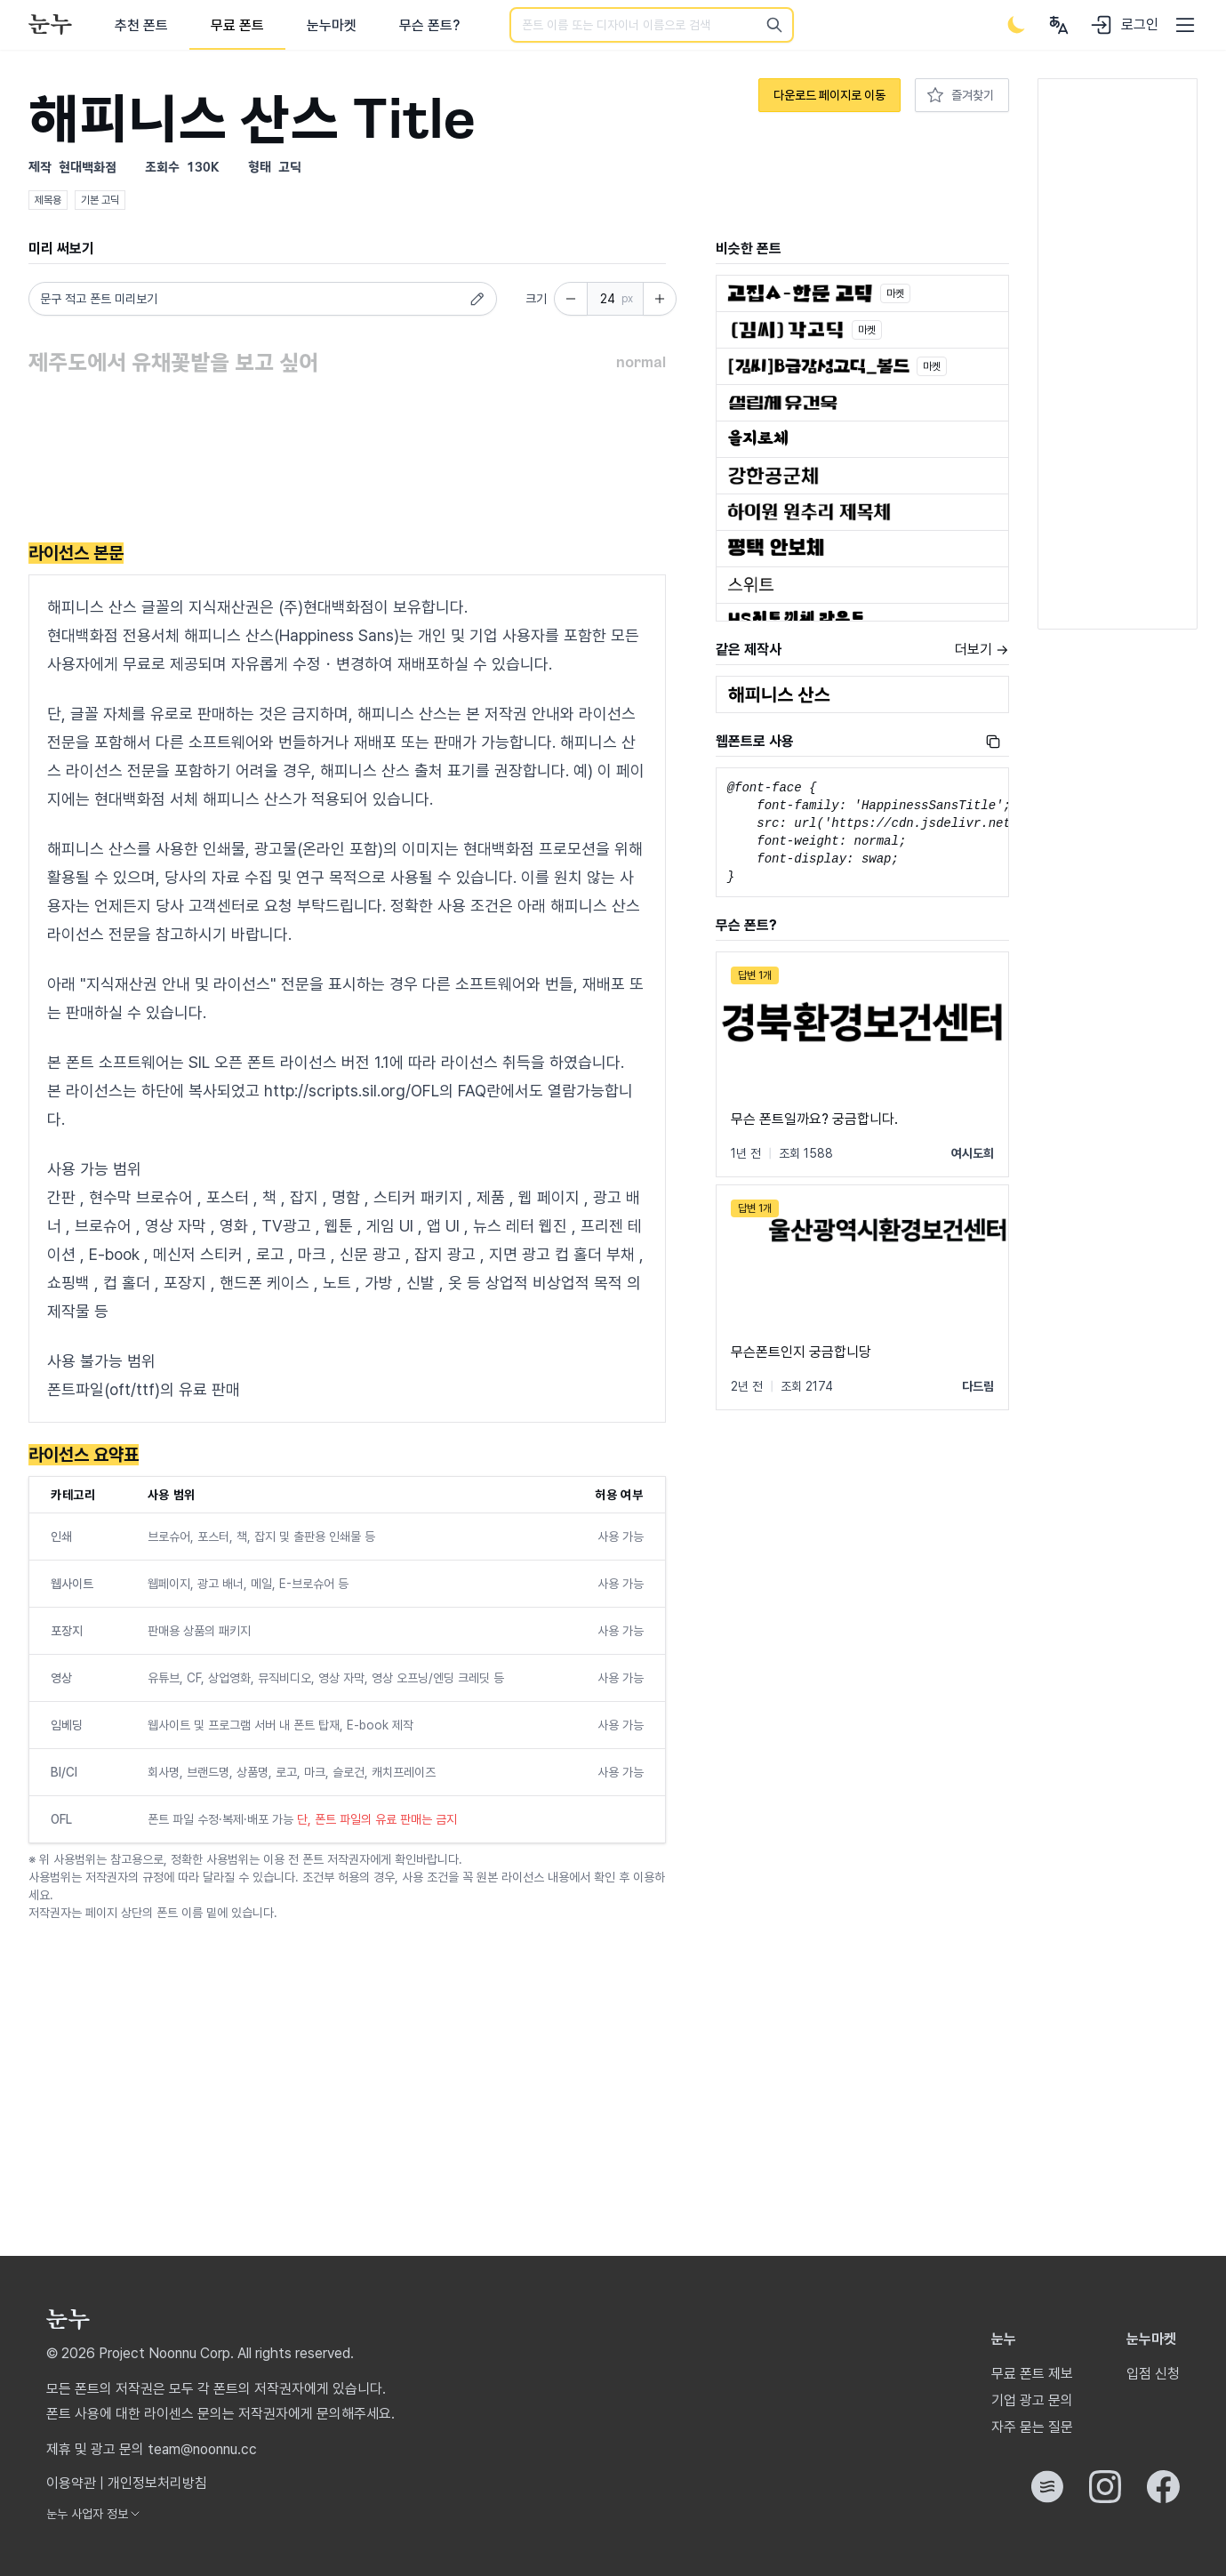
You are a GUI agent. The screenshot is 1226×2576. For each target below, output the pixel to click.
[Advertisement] (347, 461)
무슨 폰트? (429, 25)
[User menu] (1058, 24)
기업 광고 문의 (1032, 2400)
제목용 (48, 200)
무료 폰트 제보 (1032, 2373)
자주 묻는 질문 (1032, 2427)
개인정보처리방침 (157, 2483)
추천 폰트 (141, 25)
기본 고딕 (100, 200)
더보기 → (982, 649)
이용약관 (71, 2483)
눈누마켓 (332, 25)
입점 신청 (1153, 2373)
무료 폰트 (237, 25)
